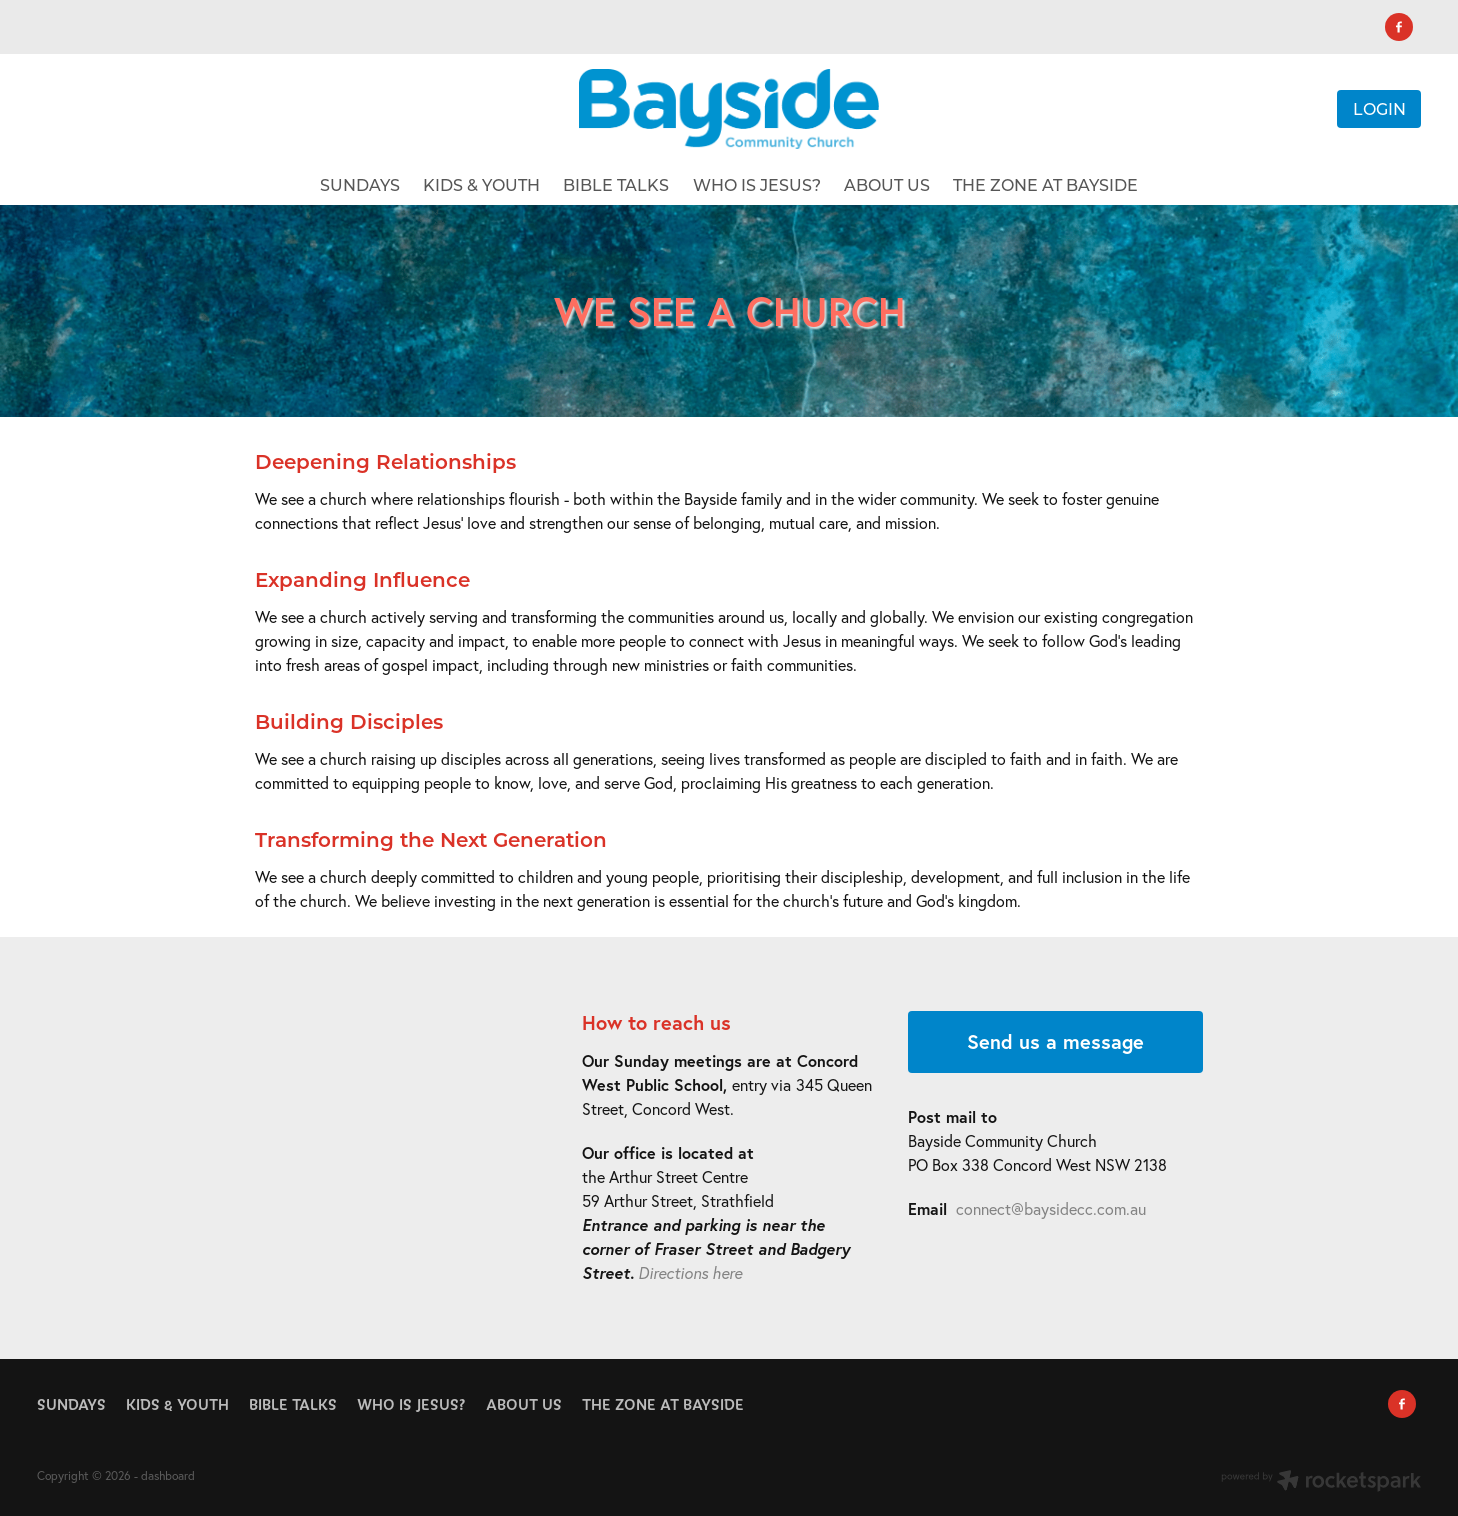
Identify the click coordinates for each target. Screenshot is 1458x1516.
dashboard (168, 1475)
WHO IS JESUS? (757, 184)
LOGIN (1379, 108)
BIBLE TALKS (616, 184)
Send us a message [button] (1055, 1041)
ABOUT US (887, 184)
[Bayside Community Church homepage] (729, 109)
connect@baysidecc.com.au (1051, 1209)
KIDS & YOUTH (481, 184)
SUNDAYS (360, 184)
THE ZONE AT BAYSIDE (1045, 184)
